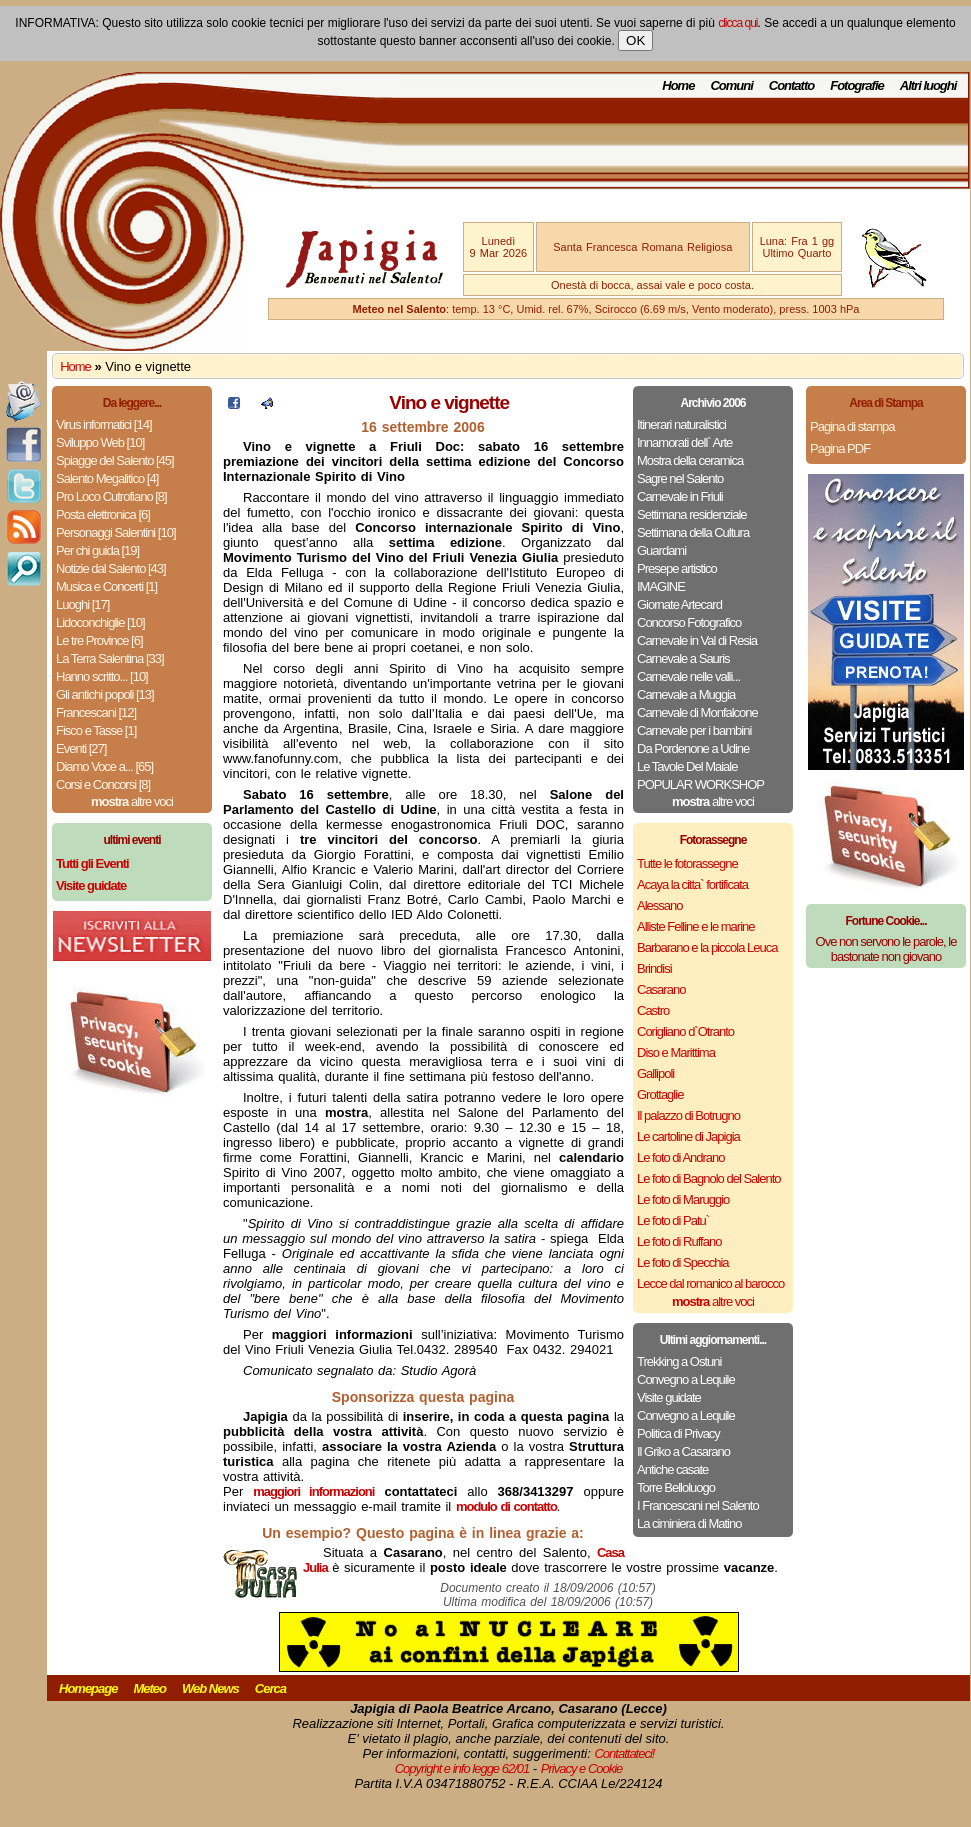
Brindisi (654, 968)
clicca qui (737, 23)
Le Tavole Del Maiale (687, 766)
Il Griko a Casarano (683, 1451)
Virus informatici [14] (104, 424)
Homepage (88, 1688)
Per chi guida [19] (97, 550)
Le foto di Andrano (681, 1157)
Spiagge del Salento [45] (115, 460)
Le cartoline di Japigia (688, 1136)
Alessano (659, 905)
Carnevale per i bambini (694, 730)
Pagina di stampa (852, 426)
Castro (653, 1010)
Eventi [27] (81, 748)
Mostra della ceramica (690, 460)
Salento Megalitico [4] (107, 478)
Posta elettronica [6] (103, 514)
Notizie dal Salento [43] (111, 568)
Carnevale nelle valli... (688, 676)
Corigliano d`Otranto (685, 1031)
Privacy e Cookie (582, 1768)
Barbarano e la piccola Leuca (707, 947)
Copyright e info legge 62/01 (462, 1768)
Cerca (270, 1688)
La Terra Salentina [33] (110, 658)
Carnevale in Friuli (680, 496)
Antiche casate (672, 1469)
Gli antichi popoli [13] (105, 694)
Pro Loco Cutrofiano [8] (111, 496)
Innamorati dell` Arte (684, 442)
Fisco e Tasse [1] (96, 730)
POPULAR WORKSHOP (700, 784)
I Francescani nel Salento (698, 1505)
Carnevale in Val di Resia (697, 640)
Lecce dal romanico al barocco (710, 1283)
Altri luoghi (928, 85)
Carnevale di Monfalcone (697, 712)
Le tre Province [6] (99, 640)
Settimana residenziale (692, 514)
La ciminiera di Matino (689, 1523)
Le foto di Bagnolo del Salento (708, 1178)
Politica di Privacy (678, 1433)
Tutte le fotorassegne (687, 863)
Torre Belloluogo (676, 1487)
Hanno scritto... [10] (102, 676)
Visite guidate (669, 1397)
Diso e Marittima (676, 1052)
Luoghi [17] (82, 604)
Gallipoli (655, 1073)
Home (678, 85)
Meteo (149, 1688)
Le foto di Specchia (683, 1262)
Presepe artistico (677, 568)
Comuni (731, 85)
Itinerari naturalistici (681, 424)
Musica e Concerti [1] (106, 586)
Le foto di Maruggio (683, 1199)
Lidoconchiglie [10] (100, 622)
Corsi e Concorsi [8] (103, 784)
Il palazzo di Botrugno (688, 1115)
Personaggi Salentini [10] (116, 532)
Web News (210, 1688)
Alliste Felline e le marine (696, 926)
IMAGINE (661, 586)
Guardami (661, 550)
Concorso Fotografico (689, 622)
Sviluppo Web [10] (100, 442)
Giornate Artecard (679, 604)
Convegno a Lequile (686, 1379)
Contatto (791, 85)
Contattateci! (624, 1753)
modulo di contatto (506, 1506)
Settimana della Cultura (693, 532)
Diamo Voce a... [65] (104, 766)
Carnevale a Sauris (683, 658)
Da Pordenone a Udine (693, 748)
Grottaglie (660, 1094)
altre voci (132, 801)
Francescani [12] (96, 712)
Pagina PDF (840, 448)
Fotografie (857, 85)
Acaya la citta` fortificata (692, 884)
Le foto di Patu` (673, 1220)
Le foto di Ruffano (679, 1241)
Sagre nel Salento (680, 478)
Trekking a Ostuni (679, 1361)
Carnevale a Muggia (686, 694)
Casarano (661, 989)
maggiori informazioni (313, 1491)
